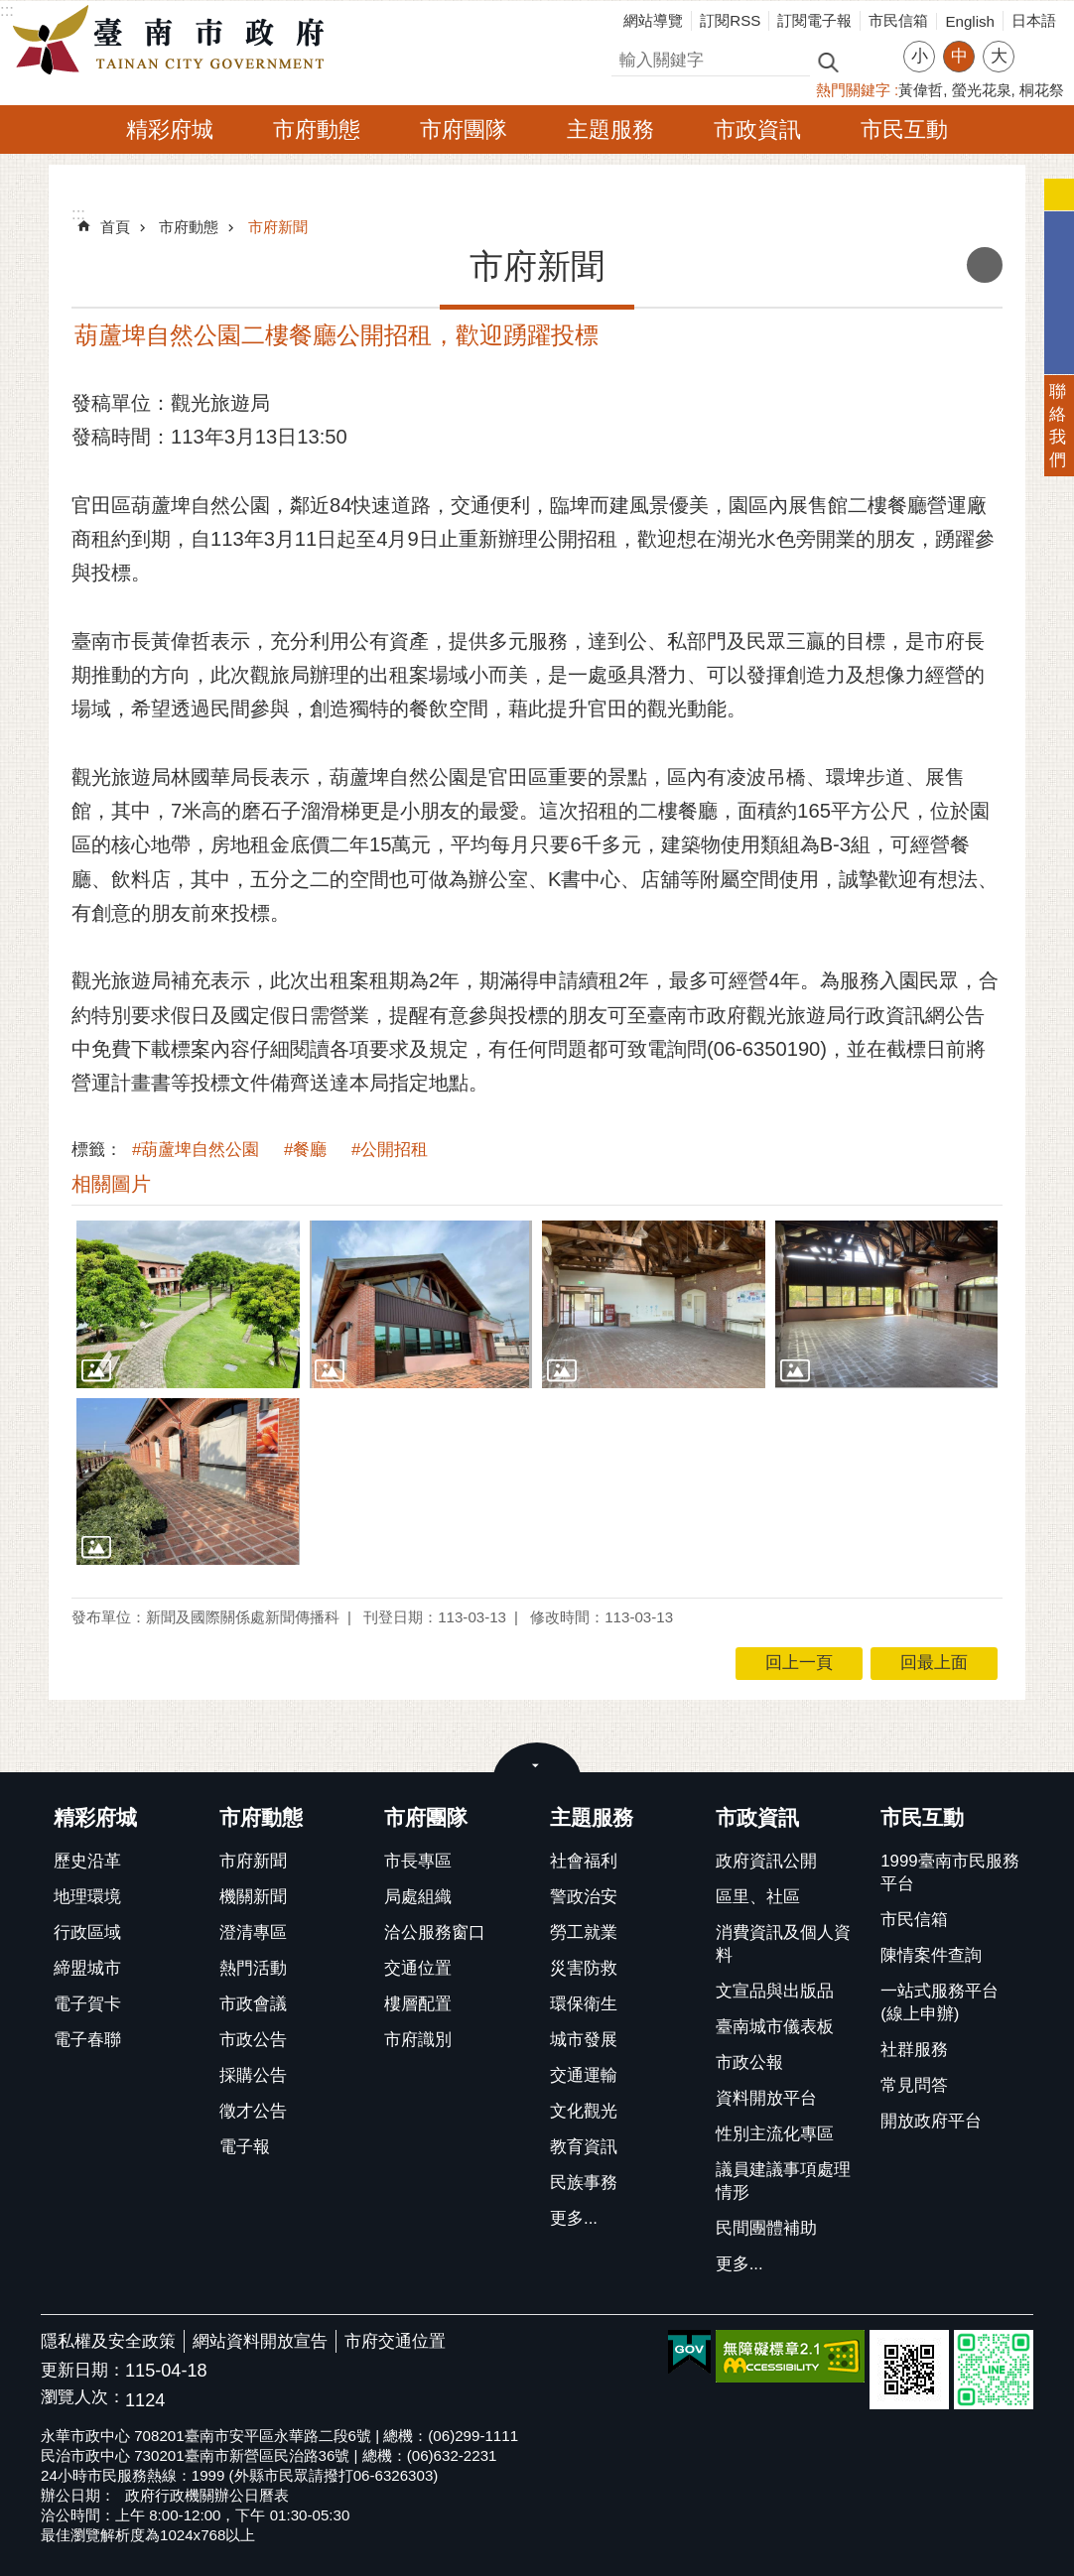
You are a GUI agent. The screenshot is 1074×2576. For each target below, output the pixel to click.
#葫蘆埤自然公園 (195, 1149)
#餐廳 (305, 1149)
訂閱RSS (730, 20)
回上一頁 (799, 1662)
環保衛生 (583, 2004)
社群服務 (914, 2049)
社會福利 (583, 1861)
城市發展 (583, 2039)
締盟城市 (87, 1968)
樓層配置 (418, 2004)
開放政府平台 (931, 2121)
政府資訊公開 (766, 1861)
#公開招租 (389, 1149)
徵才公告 (253, 2111)
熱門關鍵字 (853, 89)
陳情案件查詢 (931, 1955)
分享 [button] (1039, 44)
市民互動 (904, 129)
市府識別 (418, 2039)
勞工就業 (583, 1932)
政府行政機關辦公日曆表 (207, 2495)
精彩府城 (169, 129)
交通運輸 (583, 2075)
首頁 (115, 226)
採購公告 (253, 2075)
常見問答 (914, 2085)
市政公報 (749, 2062)
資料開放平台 (766, 2098)
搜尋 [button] (828, 61)
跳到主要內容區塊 (10, 10)
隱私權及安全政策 (108, 2341)
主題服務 (610, 129)
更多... (574, 2218)
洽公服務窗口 (434, 1932)
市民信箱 (898, 20)
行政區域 (87, 1932)
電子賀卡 (87, 2004)
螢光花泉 (981, 89)
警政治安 (583, 1896)
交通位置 (418, 1968)
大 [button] (999, 56)
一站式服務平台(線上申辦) (939, 2002)
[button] (188, 1304)
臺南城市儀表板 (775, 2026)
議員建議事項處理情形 (783, 2181)
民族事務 (583, 2182)
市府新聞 (278, 226)
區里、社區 (758, 1896)
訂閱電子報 (814, 20)
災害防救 (583, 1968)
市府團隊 (463, 129)
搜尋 (628, 57)
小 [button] (919, 56)
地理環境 (87, 1896)
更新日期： (83, 2370)
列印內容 (985, 265)
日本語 (1033, 20)
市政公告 (253, 2039)
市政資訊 (757, 129)
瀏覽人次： (83, 2397)
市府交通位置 (395, 2341)
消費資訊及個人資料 (783, 1944)
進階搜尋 (870, 60)
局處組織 (418, 1896)
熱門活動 (253, 1968)
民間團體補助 (766, 2228)
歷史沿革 (87, 1861)
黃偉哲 (920, 89)
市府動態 (316, 129)
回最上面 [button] (934, 1662)
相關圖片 (111, 1184)
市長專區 (418, 1861)
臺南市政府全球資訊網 (173, 40)
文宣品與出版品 (775, 1991)
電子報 (244, 2146)
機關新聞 (253, 1896)
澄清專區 (253, 1932)
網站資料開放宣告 (260, 2341)
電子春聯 (87, 2039)
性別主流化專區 (775, 2134)
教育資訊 (583, 2146)
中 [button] (959, 56)
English (970, 21)
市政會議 (253, 2004)
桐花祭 (1041, 89)
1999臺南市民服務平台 (949, 1872)
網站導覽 (653, 20)
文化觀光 (583, 2111)
